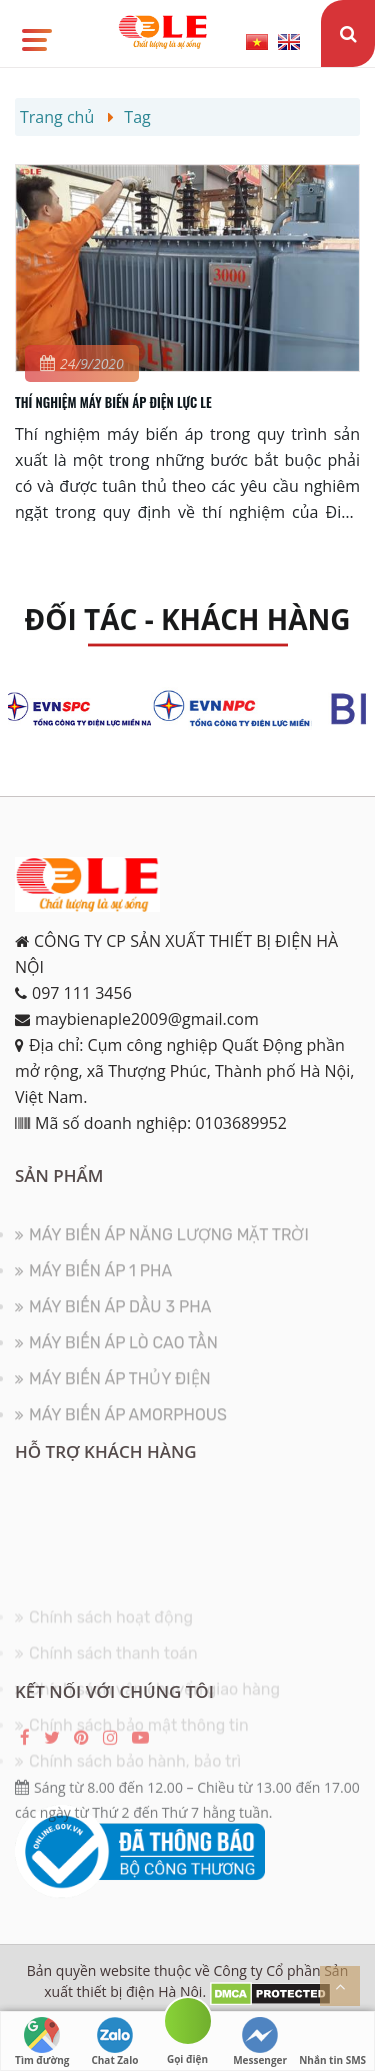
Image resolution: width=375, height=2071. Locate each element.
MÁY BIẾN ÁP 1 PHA (100, 1282)
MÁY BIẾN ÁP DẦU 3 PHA (120, 1318)
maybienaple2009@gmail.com (147, 1019)
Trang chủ (57, 117)
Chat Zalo (114, 2042)
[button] (35, 33)
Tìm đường (42, 2042)
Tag (137, 117)
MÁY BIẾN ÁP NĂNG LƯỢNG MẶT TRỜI (169, 1246)
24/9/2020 (82, 363)
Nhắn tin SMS (332, 2042)
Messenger (260, 2042)
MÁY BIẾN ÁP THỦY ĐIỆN (120, 1390)
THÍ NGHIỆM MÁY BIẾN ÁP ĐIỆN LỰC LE (113, 402)
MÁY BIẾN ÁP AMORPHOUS (128, 1426)
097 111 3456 (82, 993)
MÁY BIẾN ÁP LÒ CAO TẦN (123, 1354)
